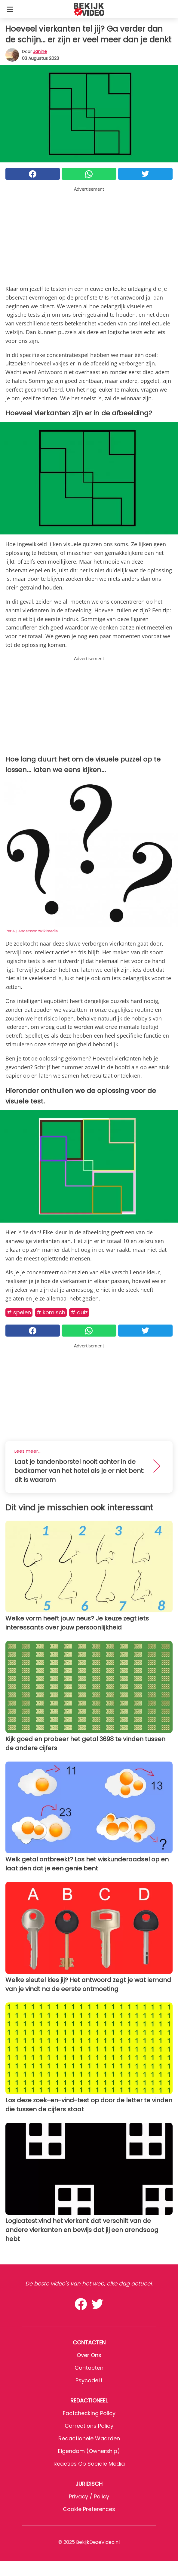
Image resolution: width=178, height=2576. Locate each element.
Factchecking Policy (89, 2413)
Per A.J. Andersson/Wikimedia (31, 931)
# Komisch (50, 1312)
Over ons (89, 2355)
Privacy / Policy (89, 2496)
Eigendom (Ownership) (89, 2451)
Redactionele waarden (89, 2438)
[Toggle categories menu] (10, 9)
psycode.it (89, 2380)
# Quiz (79, 1312)
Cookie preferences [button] (89, 2509)
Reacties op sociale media (89, 2463)
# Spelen (19, 1312)
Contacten (89, 2367)
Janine (40, 51)
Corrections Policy (89, 2426)
